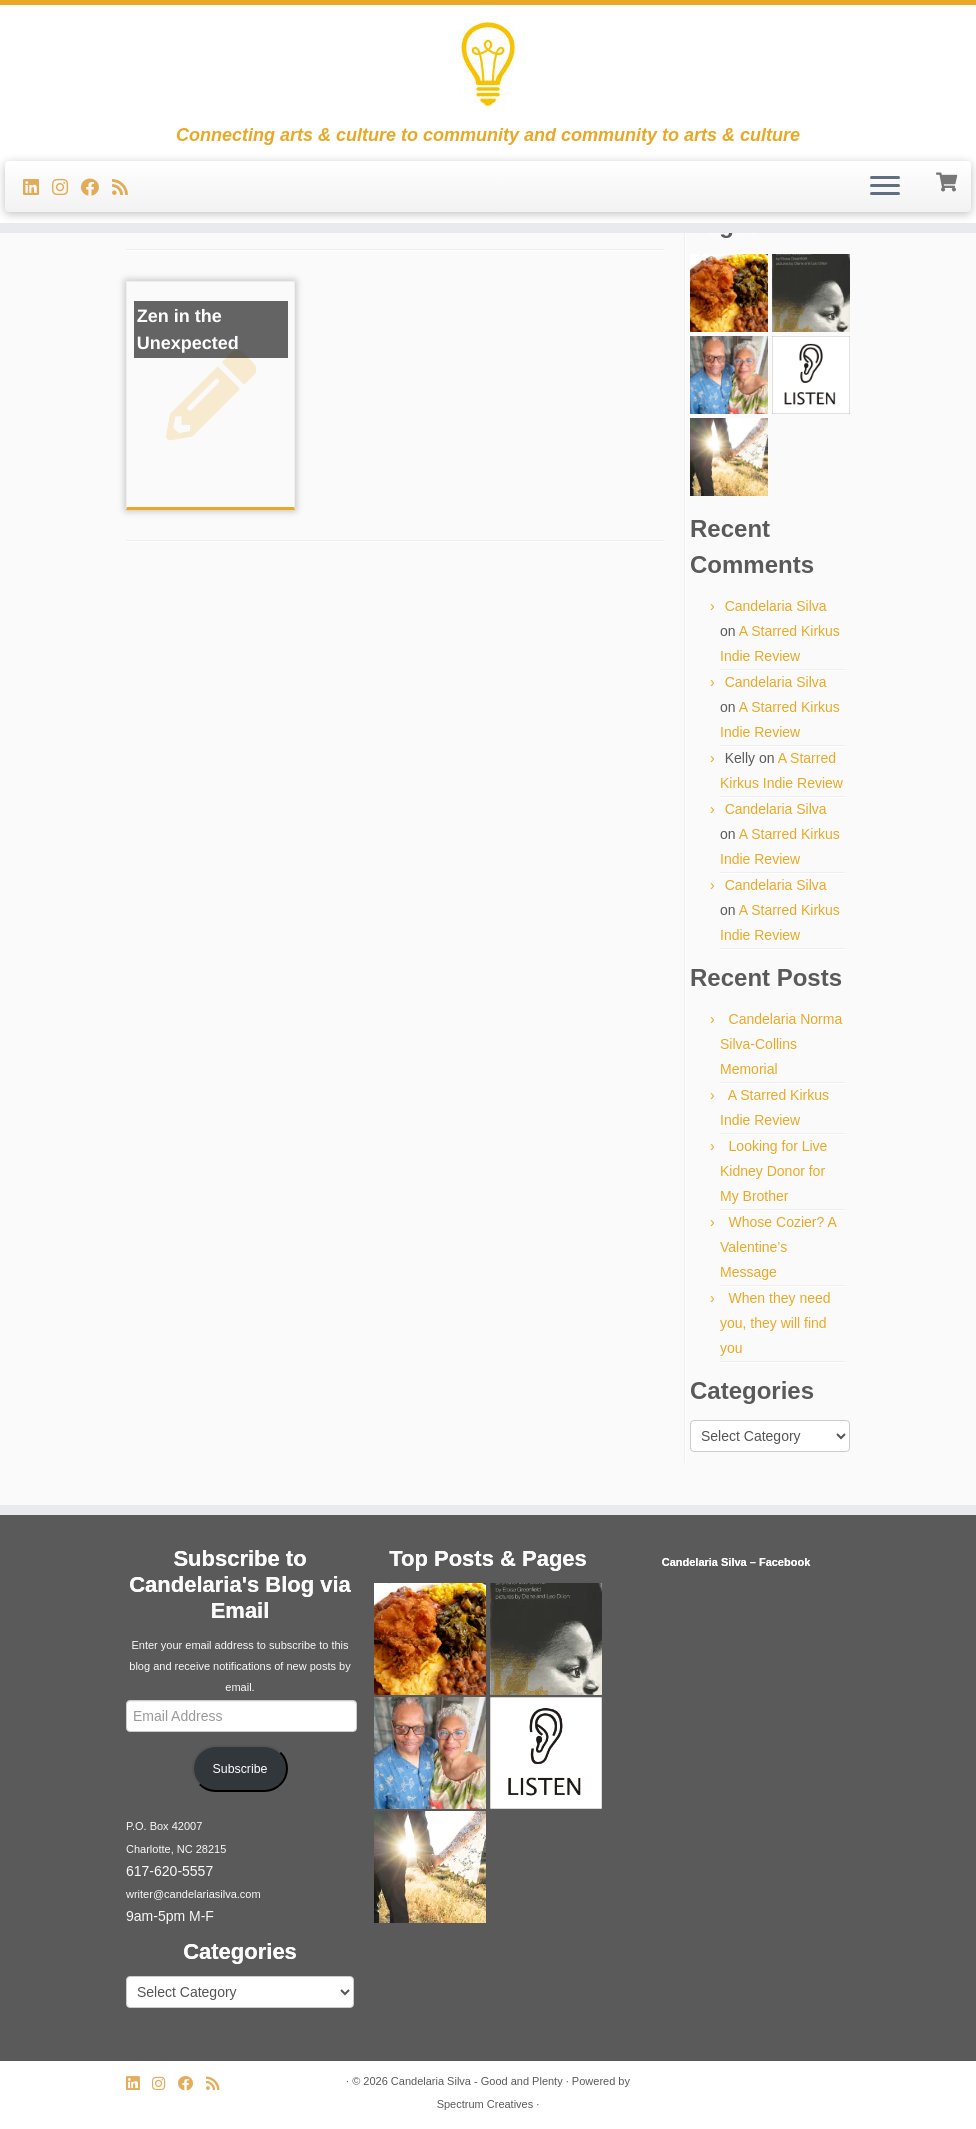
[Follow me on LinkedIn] (37, 188)
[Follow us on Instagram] (66, 188)
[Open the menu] (885, 187)
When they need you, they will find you (775, 1323)
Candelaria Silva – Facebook (736, 1562)
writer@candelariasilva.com (193, 1894)
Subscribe (240, 1769)
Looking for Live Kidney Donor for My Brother (773, 1171)
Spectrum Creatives (485, 2104)
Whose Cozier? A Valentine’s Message (778, 1247)
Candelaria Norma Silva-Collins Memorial (781, 1044)
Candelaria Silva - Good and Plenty (477, 2081)
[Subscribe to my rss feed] (126, 188)
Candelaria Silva (776, 606)
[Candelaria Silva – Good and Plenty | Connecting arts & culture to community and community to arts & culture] (488, 65)
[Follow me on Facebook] (96, 188)
